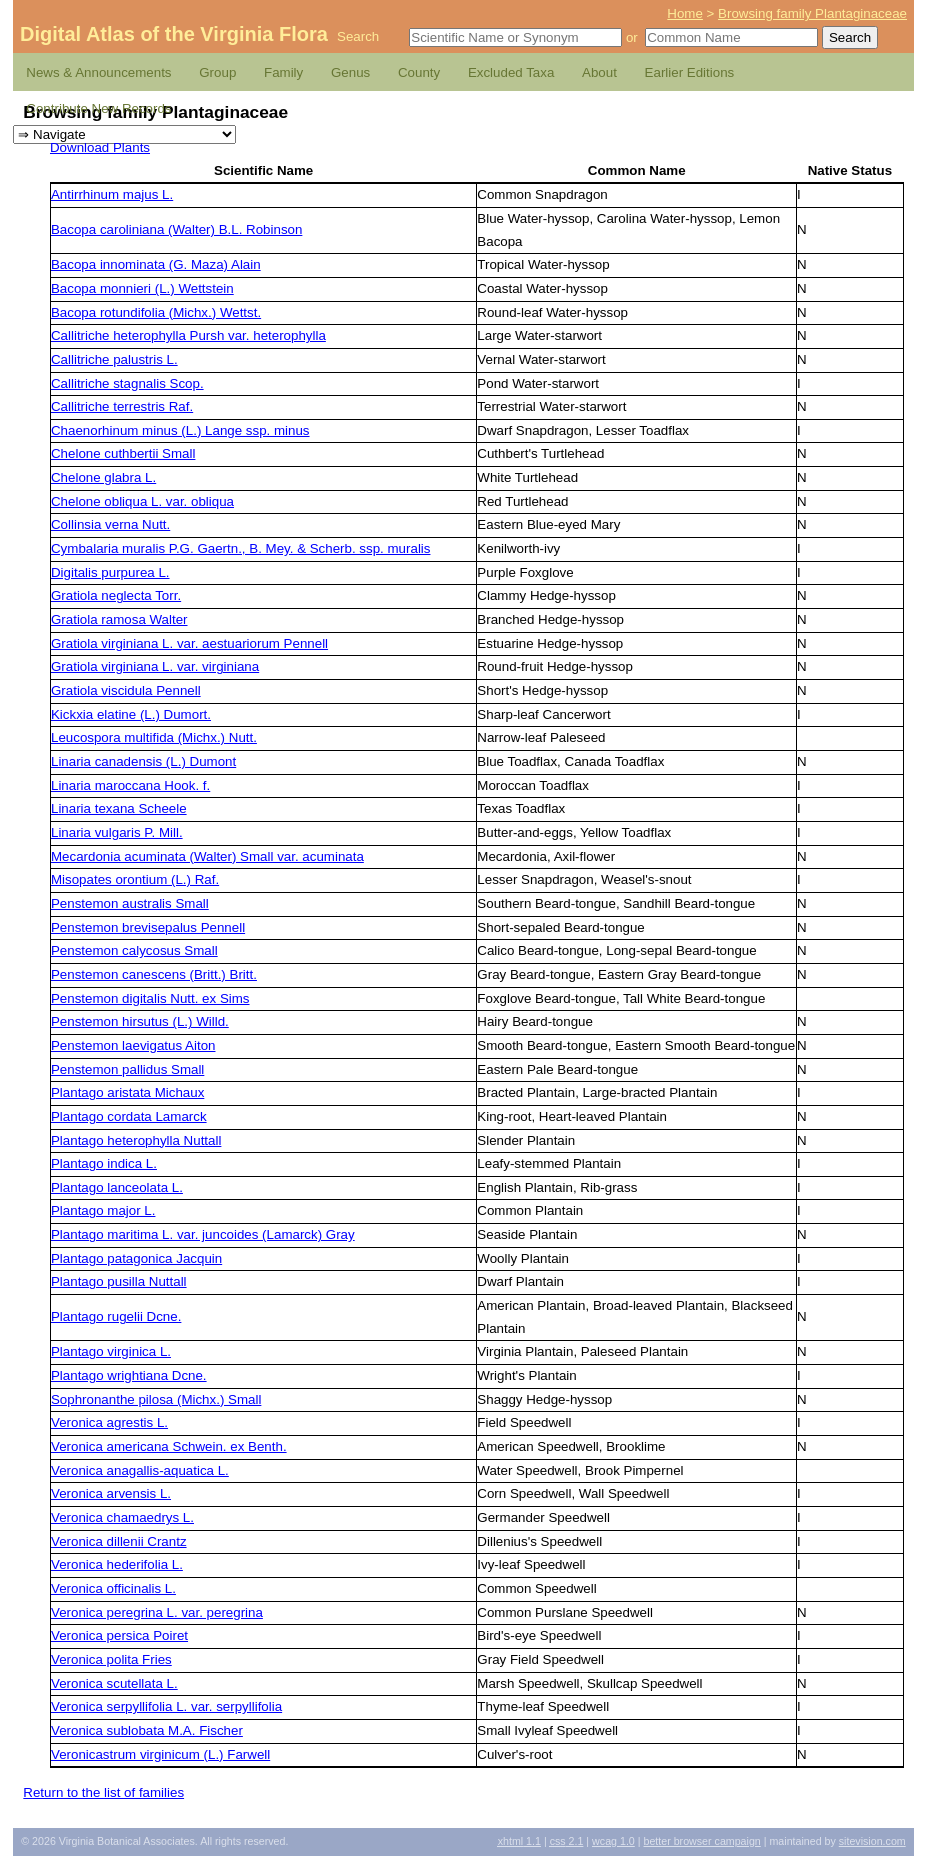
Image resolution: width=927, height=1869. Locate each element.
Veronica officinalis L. (113, 1588)
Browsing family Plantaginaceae (812, 13)
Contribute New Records (98, 108)
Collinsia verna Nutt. (110, 524)
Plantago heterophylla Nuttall (136, 1140)
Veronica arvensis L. (111, 1493)
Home (685, 13)
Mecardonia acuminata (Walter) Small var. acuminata (207, 856)
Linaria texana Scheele (119, 808)
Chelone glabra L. (103, 477)
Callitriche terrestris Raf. (122, 406)
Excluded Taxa (511, 72)
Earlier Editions (690, 72)
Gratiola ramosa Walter (119, 619)
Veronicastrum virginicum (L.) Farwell (160, 1754)
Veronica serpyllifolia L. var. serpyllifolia (166, 1706)
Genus (350, 72)
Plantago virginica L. (111, 1351)
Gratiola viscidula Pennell (126, 690)
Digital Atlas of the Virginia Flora (174, 34)
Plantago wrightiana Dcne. (129, 1375)
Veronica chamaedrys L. (122, 1517)
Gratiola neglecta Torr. (116, 595)
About (599, 72)
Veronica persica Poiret (119, 1635)
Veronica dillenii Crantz (119, 1541)
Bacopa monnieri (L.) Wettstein (142, 288)
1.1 (519, 1841)
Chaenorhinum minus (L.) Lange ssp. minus (180, 430)
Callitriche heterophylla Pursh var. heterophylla (188, 335)
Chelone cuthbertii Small (123, 453)
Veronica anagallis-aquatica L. (140, 1470)
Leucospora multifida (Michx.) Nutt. (154, 737)
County (419, 72)
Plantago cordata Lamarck (129, 1116)
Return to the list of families (103, 1792)
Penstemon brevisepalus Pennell (148, 927)
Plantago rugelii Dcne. (116, 1316)
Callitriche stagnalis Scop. (127, 383)
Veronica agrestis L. (109, 1422)
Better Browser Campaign (701, 1841)
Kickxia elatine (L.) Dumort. (131, 714)
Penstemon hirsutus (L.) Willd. (140, 1021)
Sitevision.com (872, 1841)
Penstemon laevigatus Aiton (133, 1045)
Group (217, 72)
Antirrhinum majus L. (112, 194)
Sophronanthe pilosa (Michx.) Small (156, 1399)
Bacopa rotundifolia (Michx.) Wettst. (156, 312)
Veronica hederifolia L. (117, 1564)
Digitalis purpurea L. (110, 572)
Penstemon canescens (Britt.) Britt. (154, 974)
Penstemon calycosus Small (134, 950)
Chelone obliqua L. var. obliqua (142, 501)
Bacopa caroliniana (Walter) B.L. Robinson (176, 229)
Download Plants (100, 147)
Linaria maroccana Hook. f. (130, 785)
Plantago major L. (103, 1210)
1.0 (613, 1841)
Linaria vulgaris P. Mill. (117, 832)
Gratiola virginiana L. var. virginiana (155, 666)
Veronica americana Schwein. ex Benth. (169, 1446)
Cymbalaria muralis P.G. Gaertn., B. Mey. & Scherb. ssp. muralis (240, 548)
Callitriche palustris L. (114, 359)
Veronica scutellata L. (114, 1683)
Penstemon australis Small (130, 903)
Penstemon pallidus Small (127, 1069)
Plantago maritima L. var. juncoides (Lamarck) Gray (203, 1234)
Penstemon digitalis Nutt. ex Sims (150, 998)
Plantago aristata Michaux (127, 1092)
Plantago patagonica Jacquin (136, 1258)
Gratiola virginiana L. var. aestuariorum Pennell (189, 643)
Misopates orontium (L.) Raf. (135, 879)
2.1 (567, 1841)
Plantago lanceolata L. (117, 1187)
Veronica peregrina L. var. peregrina (157, 1612)
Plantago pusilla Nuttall (119, 1281)
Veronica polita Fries (111, 1659)
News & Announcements (98, 72)
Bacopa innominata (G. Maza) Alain (156, 264)
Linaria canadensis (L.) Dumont (143, 761)
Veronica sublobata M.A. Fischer (147, 1730)
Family (283, 72)
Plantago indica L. (104, 1163)
